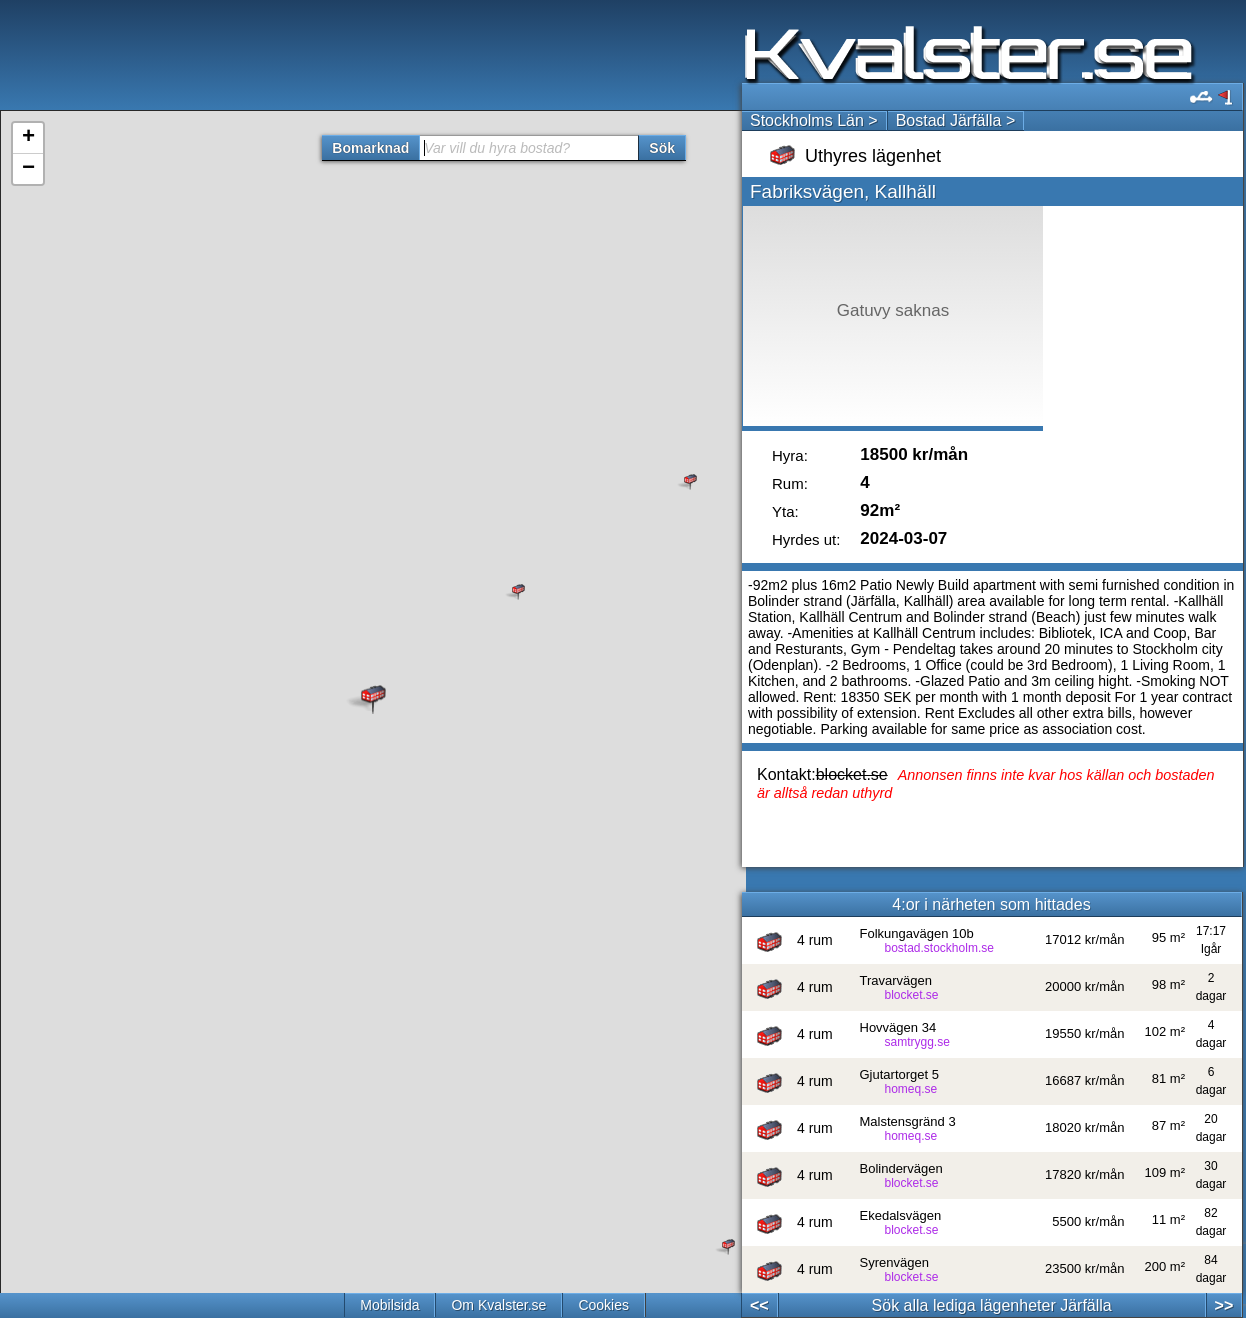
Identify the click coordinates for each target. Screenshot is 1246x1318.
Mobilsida (389, 1305)
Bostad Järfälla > (956, 120)
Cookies (603, 1305)
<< (759, 1305)
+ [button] (28, 138)
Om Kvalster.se (498, 1305)
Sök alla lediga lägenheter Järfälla (992, 1305)
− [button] (28, 169)
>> (1224, 1305)
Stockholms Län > (814, 120)
